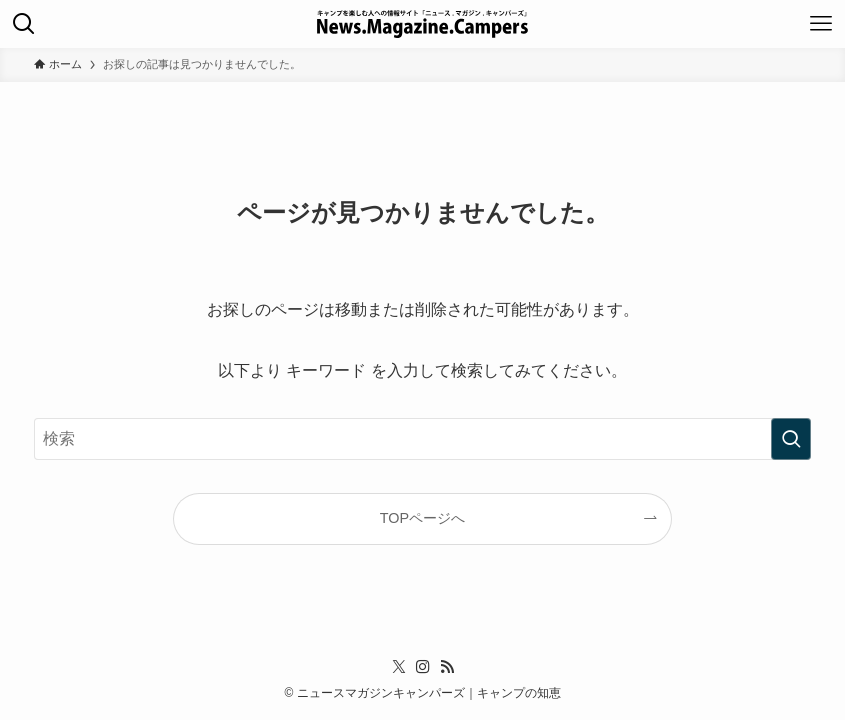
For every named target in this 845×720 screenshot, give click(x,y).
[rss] (447, 667)
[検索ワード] (422, 439)
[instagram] (423, 667)
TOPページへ (422, 518)
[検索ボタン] (24, 24)
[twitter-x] (399, 667)
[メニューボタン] (821, 24)
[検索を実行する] (791, 439)
